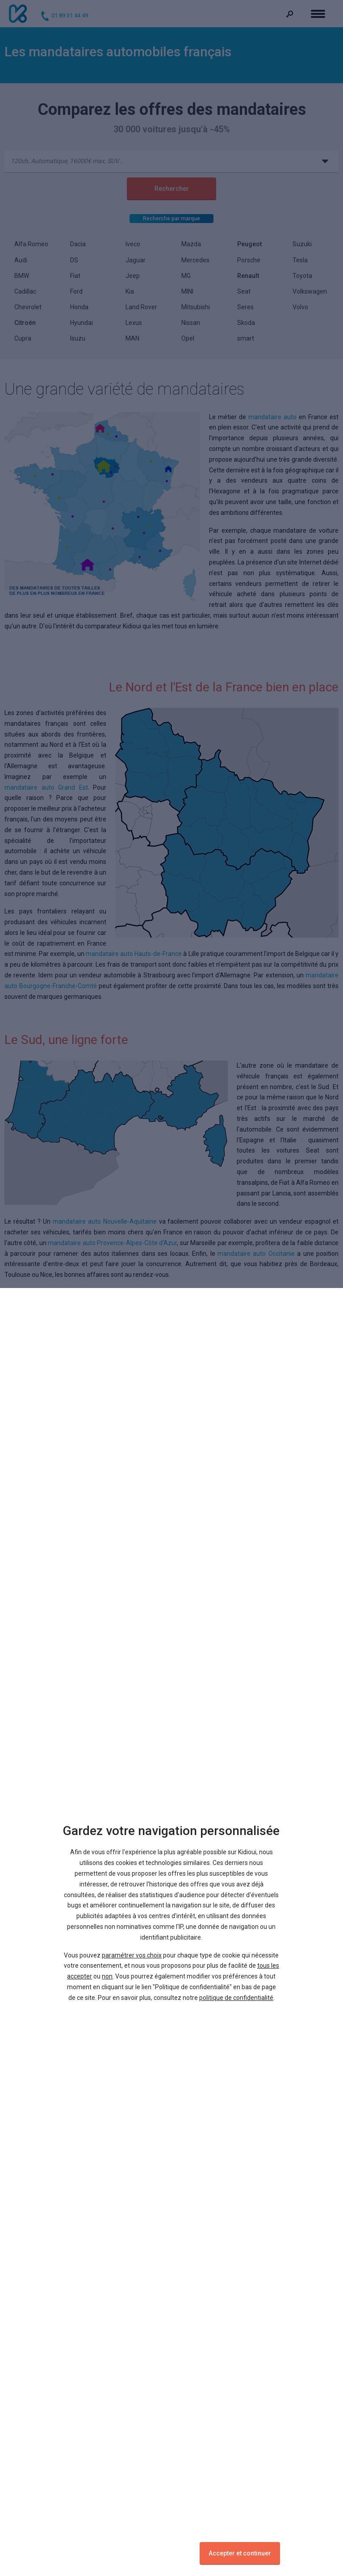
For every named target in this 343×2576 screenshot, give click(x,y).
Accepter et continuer (240, 2553)
